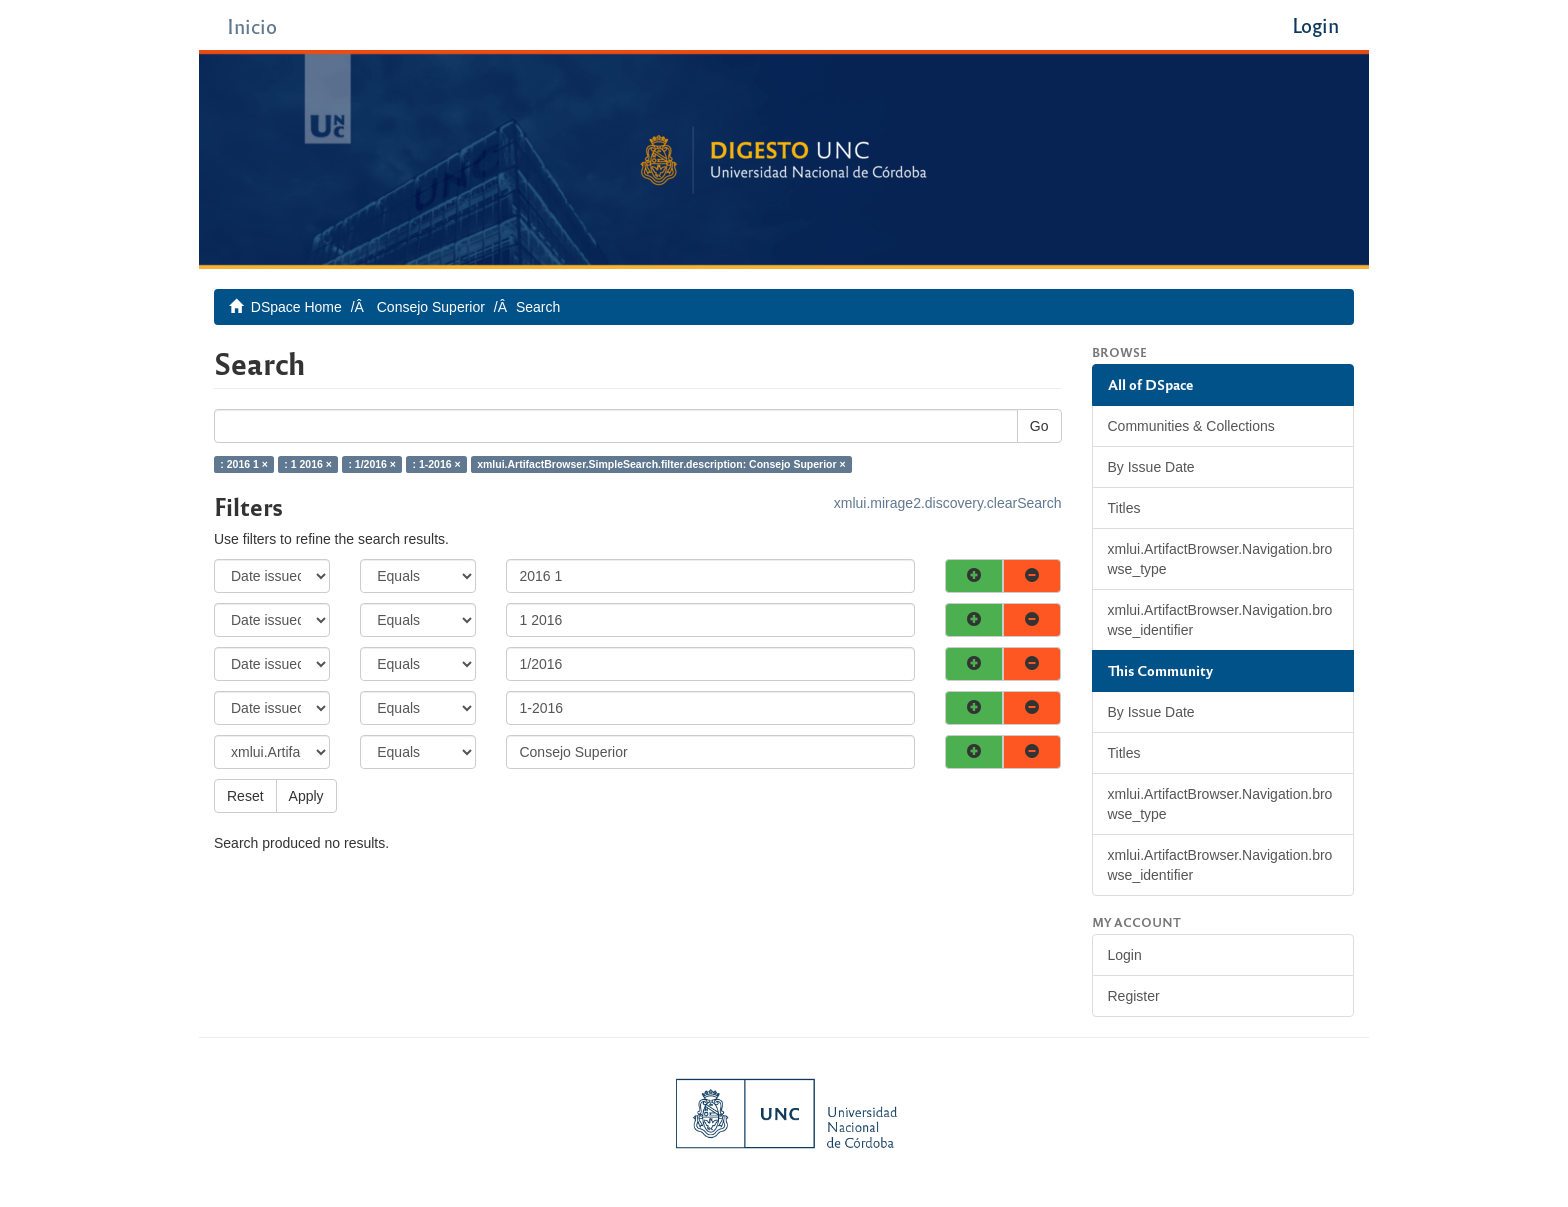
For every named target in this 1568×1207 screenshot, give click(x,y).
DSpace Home (296, 307)
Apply (306, 796)
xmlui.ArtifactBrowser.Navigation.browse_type (1220, 559)
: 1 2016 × (308, 464)
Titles (1124, 508)
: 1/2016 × (372, 464)
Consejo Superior (431, 307)
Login (1125, 955)
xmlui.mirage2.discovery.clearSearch (948, 503)
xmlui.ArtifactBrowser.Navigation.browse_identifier (1220, 620)
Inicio (252, 25)
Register (1134, 996)
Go (1039, 426)
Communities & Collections (1191, 426)
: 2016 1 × (244, 464)
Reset (245, 796)
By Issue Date (1151, 467)
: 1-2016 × (436, 464)
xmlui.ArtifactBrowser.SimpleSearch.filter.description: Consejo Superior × (661, 464)
